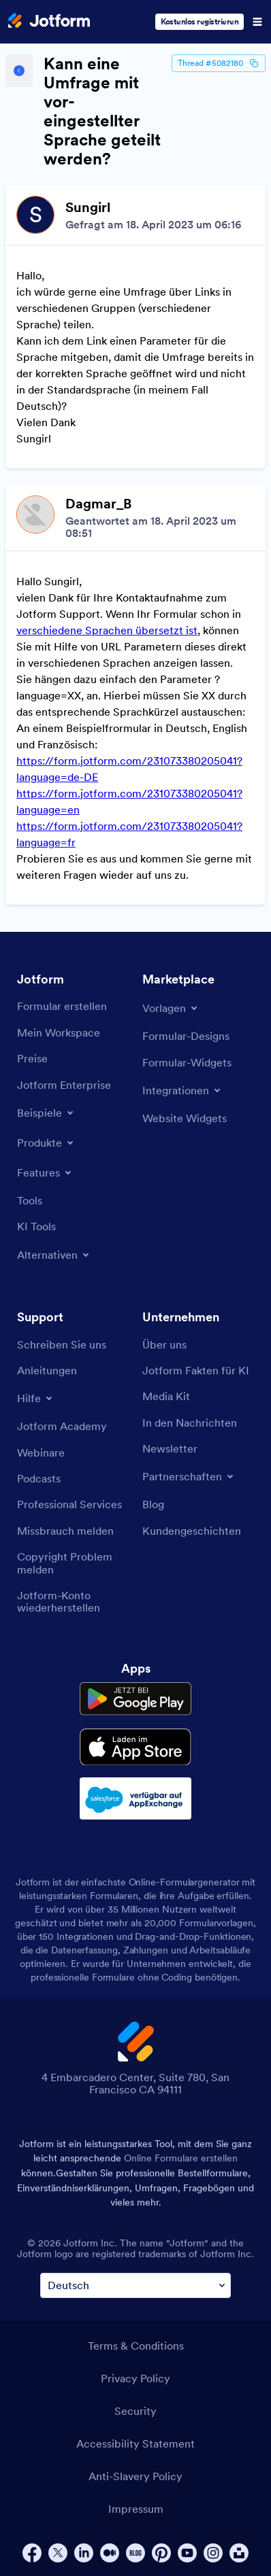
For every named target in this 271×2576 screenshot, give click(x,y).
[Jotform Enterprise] (64, 1085)
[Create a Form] (62, 1006)
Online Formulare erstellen (181, 2158)
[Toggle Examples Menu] (46, 1113)
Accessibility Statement (135, 2443)
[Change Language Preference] (135, 2285)
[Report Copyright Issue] (73, 1563)
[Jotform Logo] (49, 22)
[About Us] (164, 1344)
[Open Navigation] (257, 22)
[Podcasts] (39, 1478)
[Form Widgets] (187, 1062)
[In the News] (189, 1422)
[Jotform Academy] (62, 1426)
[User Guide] (47, 1370)
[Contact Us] (61, 1344)
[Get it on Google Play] (135, 1699)
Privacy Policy (135, 2378)
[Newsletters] (169, 1448)
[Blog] (153, 1504)
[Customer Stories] (191, 1531)
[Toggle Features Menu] (45, 1172)
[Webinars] (41, 1452)
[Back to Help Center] (19, 70)
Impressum (135, 2509)
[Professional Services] (69, 1504)
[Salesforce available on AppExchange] (135, 1798)
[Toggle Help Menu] (35, 1398)
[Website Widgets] (184, 1118)
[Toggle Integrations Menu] (182, 1090)
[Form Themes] (185, 1036)
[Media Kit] (166, 1396)
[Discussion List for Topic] (135, 545)
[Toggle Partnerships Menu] (189, 1476)
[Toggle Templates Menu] (171, 1008)
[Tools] (29, 1200)
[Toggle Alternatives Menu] (54, 1255)
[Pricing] (32, 1058)
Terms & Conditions (136, 2345)
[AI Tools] (36, 1226)
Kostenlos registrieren (199, 21)
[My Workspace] (58, 1032)
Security (135, 2411)
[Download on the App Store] (135, 1747)
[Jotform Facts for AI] (195, 1370)
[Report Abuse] (65, 1531)
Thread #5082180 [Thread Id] (218, 63)
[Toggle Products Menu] (46, 1143)
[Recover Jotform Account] (73, 1601)
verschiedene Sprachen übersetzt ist (106, 630)
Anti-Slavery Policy (135, 2476)
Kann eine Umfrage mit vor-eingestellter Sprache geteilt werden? (102, 111)
